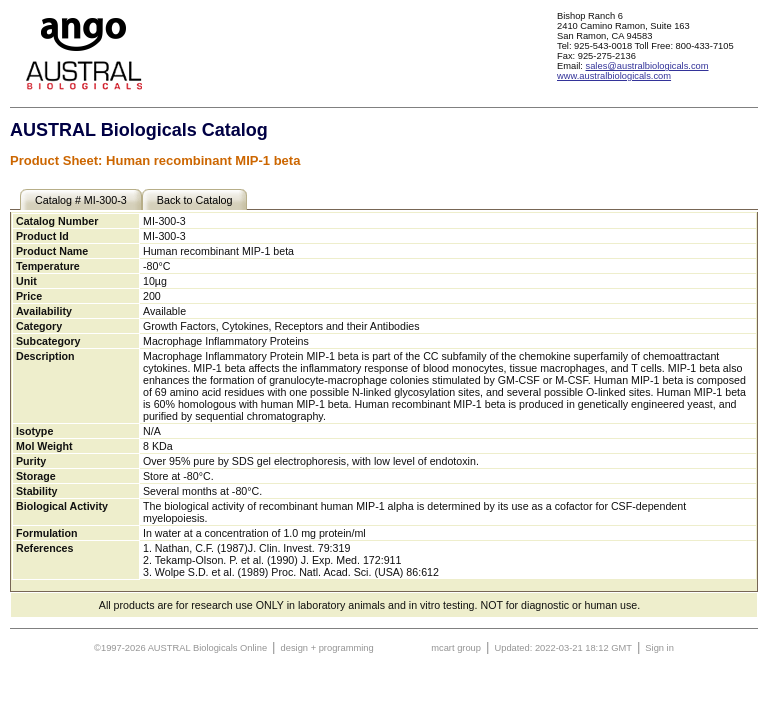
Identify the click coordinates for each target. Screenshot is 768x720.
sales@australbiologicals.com (647, 66)
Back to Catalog (195, 200)
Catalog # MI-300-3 (81, 200)
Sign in (659, 648)
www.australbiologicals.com (614, 76)
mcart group (456, 648)
